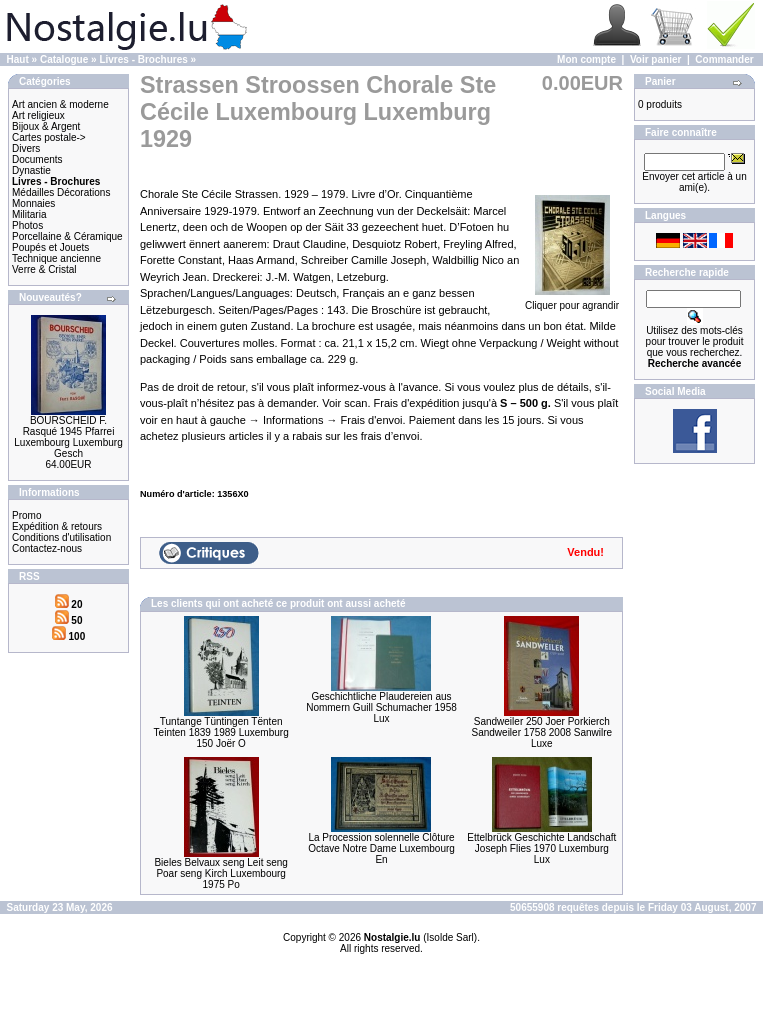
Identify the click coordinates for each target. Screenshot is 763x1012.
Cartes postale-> (49, 137)
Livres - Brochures (143, 59)
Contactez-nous (47, 548)
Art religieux (38, 115)
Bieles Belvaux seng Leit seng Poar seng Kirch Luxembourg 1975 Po (220, 873)
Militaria (29, 214)
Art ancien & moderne (60, 104)
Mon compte (586, 59)
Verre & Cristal (44, 269)
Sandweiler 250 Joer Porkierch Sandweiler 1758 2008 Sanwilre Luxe (542, 732)
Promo (26, 515)
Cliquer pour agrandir (572, 301)
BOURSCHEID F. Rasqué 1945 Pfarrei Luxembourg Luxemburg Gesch (68, 437)
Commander (724, 59)
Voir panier (656, 59)
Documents (37, 159)
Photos (27, 225)
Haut (18, 59)
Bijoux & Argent (46, 126)
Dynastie (31, 170)
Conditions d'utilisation (61, 537)
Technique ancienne (56, 258)
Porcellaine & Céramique (67, 236)
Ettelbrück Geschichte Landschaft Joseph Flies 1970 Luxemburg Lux (541, 848)
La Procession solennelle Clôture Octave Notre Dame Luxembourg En (381, 848)
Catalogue (64, 59)
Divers (26, 148)
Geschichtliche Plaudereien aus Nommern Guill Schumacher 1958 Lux (381, 707)
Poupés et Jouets (50, 247)
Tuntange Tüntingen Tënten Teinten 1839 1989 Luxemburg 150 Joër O (221, 732)
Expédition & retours (57, 526)
